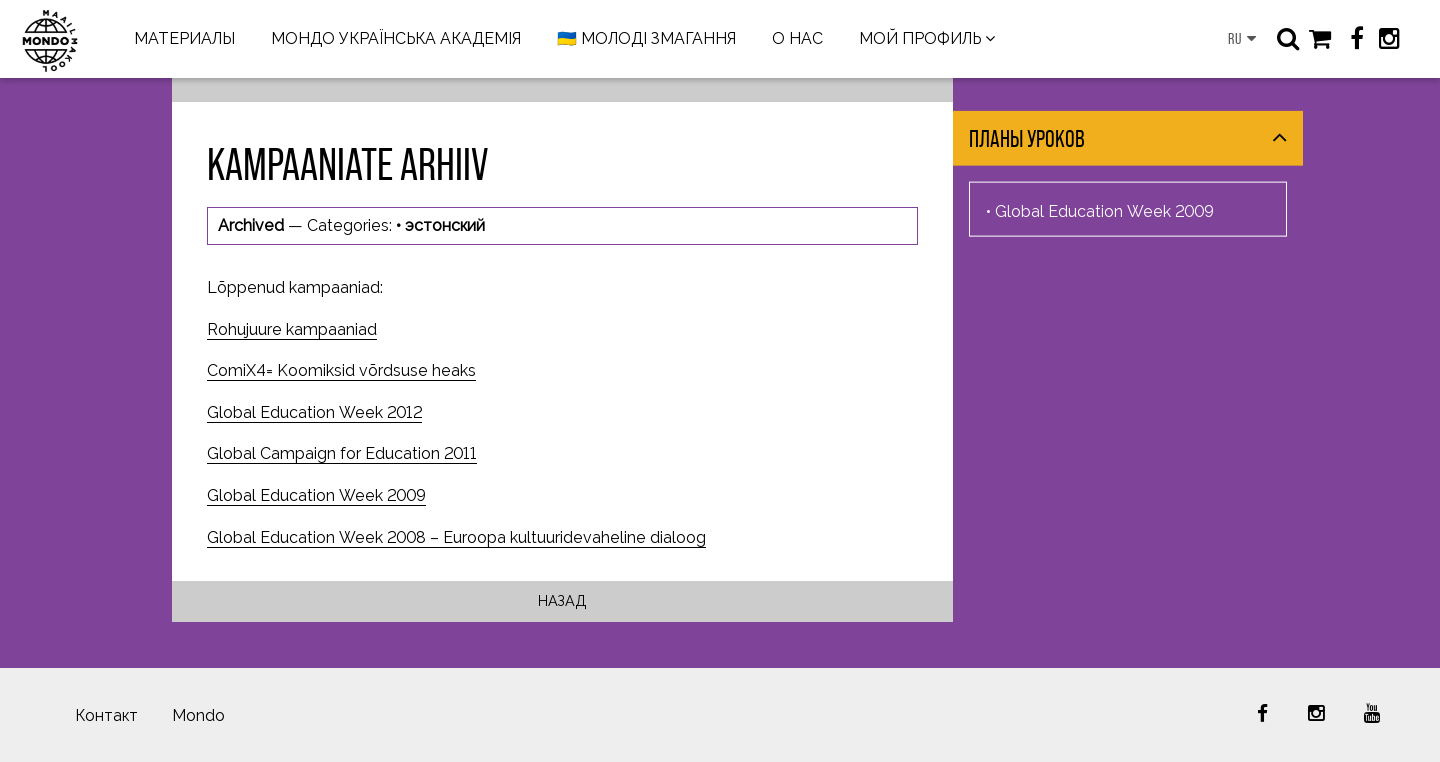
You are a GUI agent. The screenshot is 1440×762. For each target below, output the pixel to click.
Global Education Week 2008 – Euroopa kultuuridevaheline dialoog (456, 537)
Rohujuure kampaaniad (292, 329)
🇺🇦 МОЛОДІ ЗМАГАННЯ (646, 38)
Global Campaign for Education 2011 (342, 453)
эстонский (445, 225)
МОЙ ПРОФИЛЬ (920, 38)
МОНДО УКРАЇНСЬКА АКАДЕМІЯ (396, 38)
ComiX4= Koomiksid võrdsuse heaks (341, 370)
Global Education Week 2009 (316, 495)
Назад (562, 600)
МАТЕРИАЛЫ (184, 38)
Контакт (106, 715)
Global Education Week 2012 (314, 412)
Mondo (198, 715)
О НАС (797, 38)
